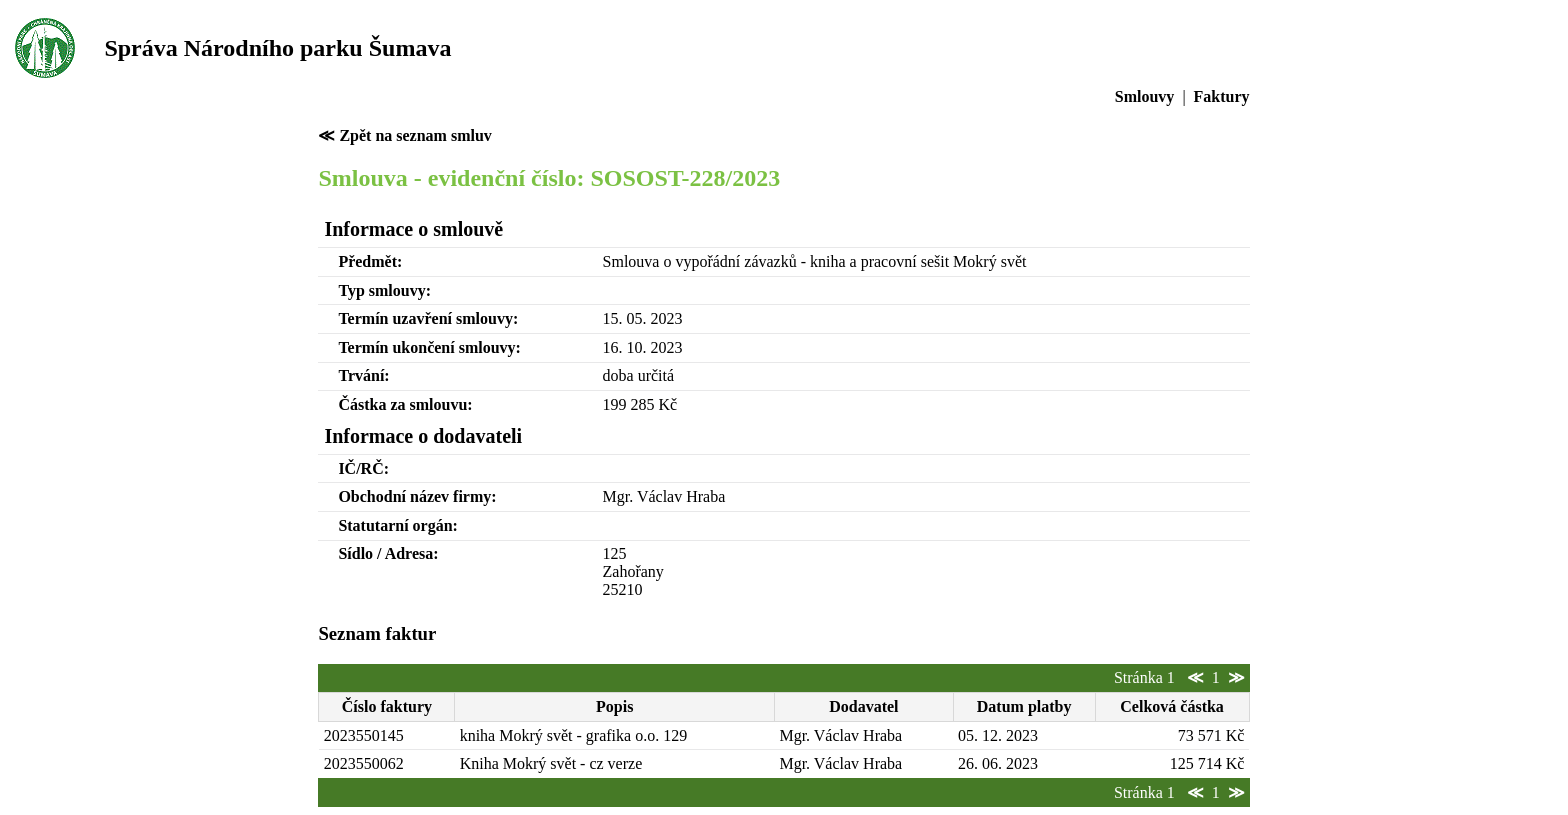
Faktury (1222, 96)
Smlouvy (1145, 96)
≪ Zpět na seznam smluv (404, 135)
